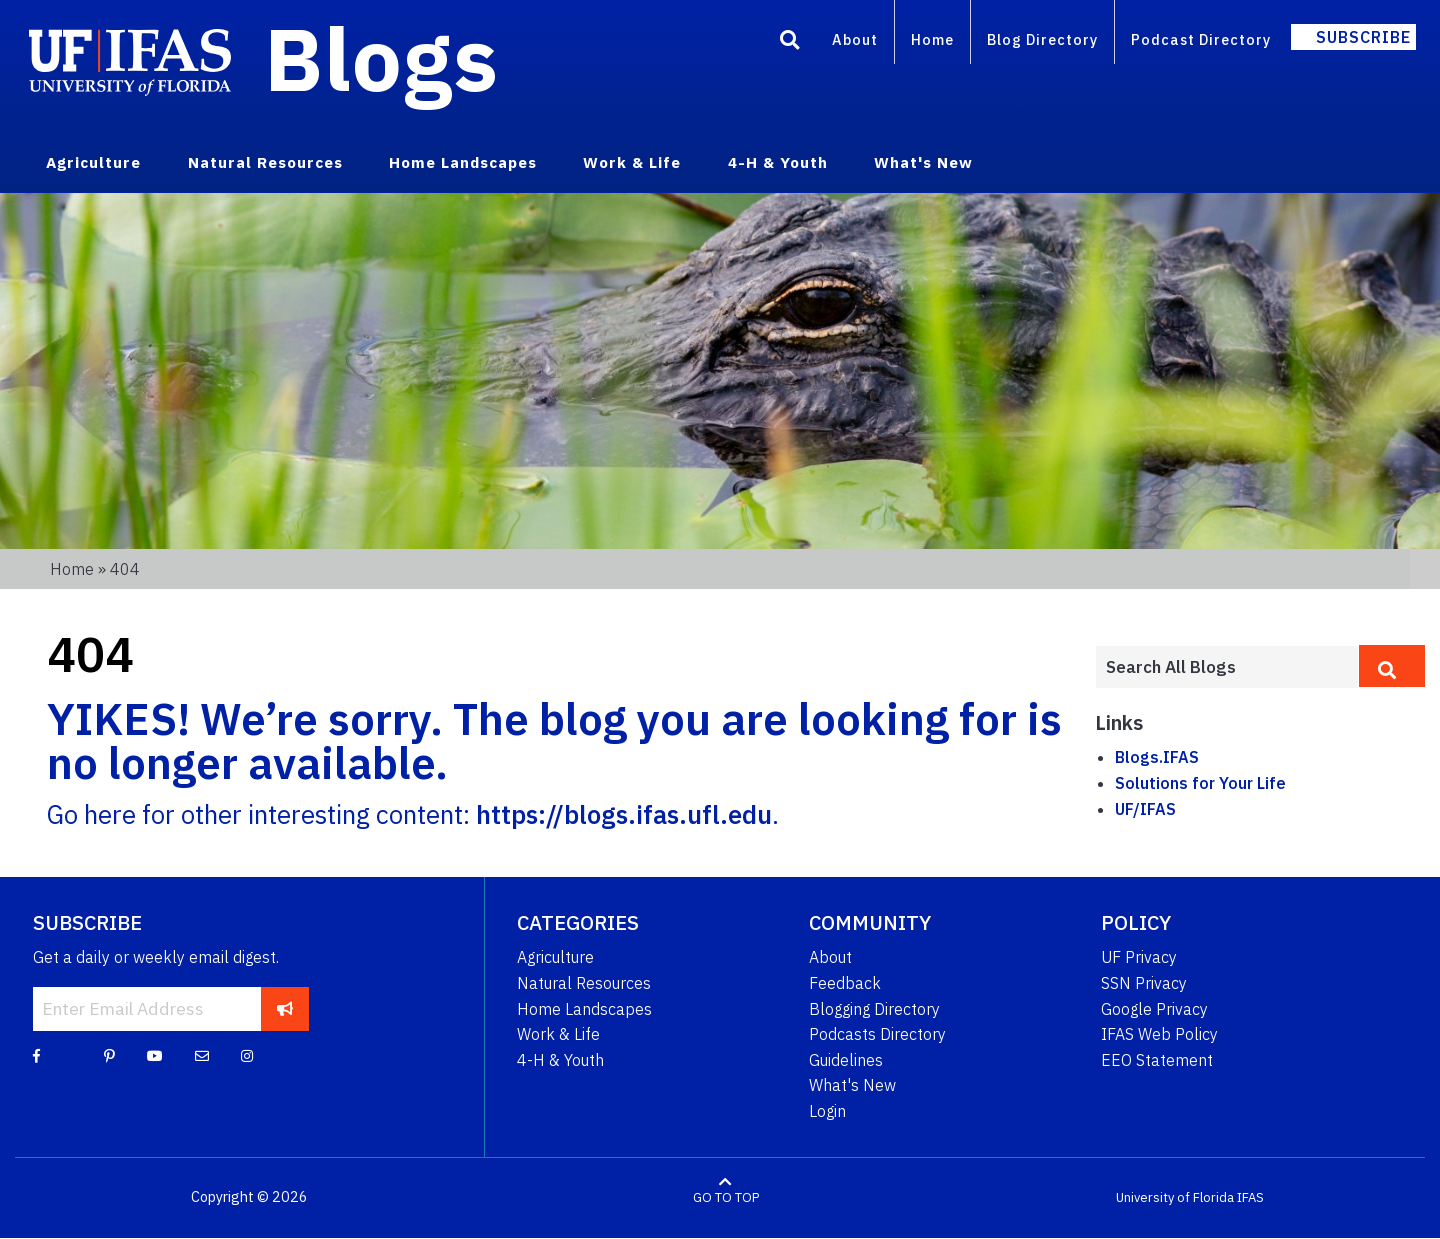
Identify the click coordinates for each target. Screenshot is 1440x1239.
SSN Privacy (1144, 983)
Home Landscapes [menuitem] (463, 162)
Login (827, 1111)
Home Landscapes (584, 1009)
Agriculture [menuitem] (93, 162)
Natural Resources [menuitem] (265, 162)
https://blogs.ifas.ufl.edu (624, 814)
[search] (1392, 666)
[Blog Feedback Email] (202, 1055)
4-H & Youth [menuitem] (778, 162)
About (855, 39)
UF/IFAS (1145, 809)
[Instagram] (247, 1055)
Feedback (845, 983)
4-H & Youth (560, 1060)
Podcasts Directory (877, 1034)
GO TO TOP (726, 1197)
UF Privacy (1139, 957)
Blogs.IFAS (1157, 757)
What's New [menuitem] (923, 162)
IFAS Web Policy (1159, 1034)
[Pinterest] (109, 1055)
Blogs (381, 58)
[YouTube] (155, 1055)
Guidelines (846, 1060)
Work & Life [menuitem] (632, 162)
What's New (852, 1085)
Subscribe (1363, 37)
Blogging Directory (874, 1009)
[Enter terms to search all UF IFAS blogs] (1227, 667)
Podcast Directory (1201, 39)
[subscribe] (285, 1009)
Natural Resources (584, 983)
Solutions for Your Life (1200, 783)
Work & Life (558, 1034)
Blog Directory (1042, 39)
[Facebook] (36, 1055)
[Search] (790, 43)
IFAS (1250, 1197)
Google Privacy (1154, 1009)
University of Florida (1175, 1197)
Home (932, 39)
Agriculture (555, 957)
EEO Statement (1157, 1060)
